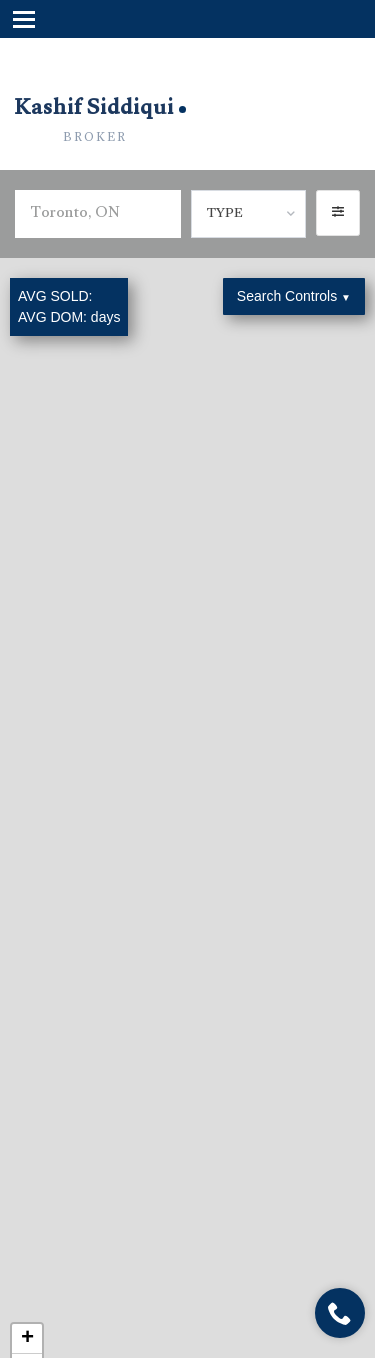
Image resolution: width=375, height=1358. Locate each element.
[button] (338, 213)
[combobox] (248, 214)
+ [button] (27, 1339)
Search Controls (294, 296)
